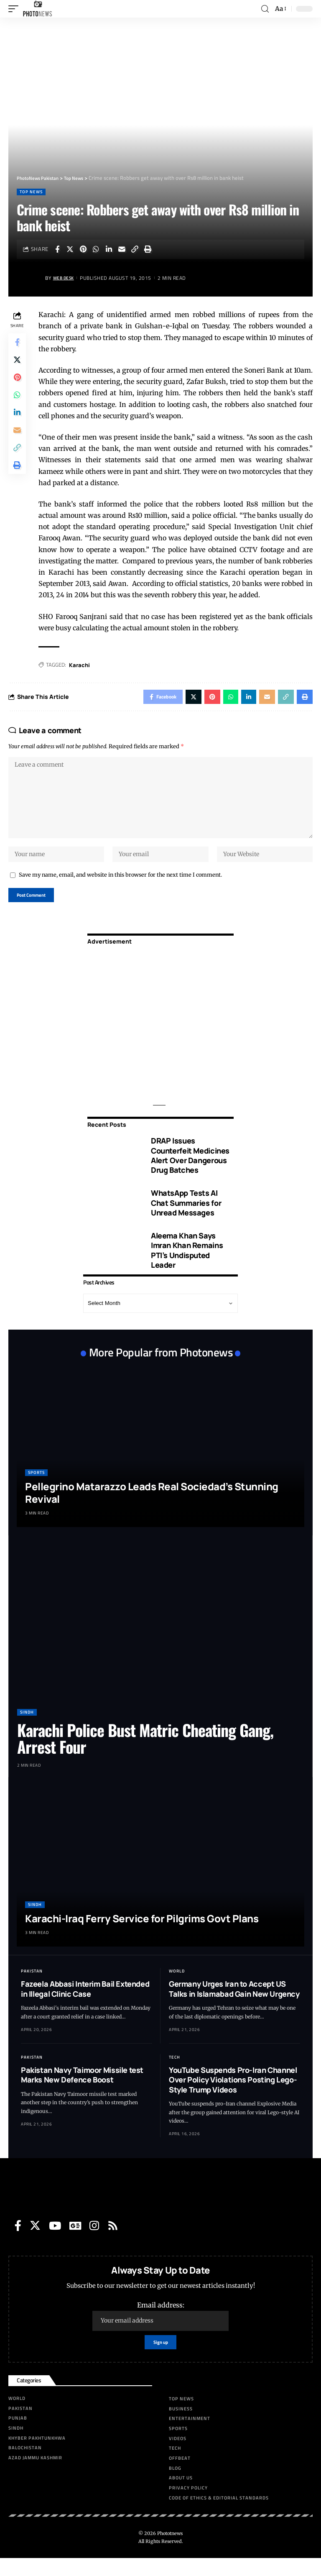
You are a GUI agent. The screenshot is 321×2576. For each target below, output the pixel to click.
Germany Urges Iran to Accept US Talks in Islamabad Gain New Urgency (234, 2004)
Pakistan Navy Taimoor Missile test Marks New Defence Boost (82, 2090)
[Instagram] (94, 2241)
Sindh (27, 1728)
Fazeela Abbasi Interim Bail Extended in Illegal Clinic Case (85, 2004)
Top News (31, 192)
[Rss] (112, 2241)
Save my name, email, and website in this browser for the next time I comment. (120, 888)
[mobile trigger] (15, 9)
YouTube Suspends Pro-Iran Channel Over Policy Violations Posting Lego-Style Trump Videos (233, 2095)
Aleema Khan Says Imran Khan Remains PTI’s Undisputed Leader (187, 1266)
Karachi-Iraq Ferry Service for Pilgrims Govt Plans (141, 1934)
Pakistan (32, 1987)
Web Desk (66, 277)
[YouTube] (55, 2241)
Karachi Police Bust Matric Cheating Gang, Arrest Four (145, 1754)
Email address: (160, 2332)
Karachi (81, 665)
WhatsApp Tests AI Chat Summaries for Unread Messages (186, 1218)
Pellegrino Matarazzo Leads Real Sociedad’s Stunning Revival (151, 1508)
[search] (264, 9)
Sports (36, 1488)
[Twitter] (35, 2241)
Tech (174, 2073)
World (177, 1987)
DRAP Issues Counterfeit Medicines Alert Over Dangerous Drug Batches (190, 1171)
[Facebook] (17, 2241)
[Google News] (75, 2241)
